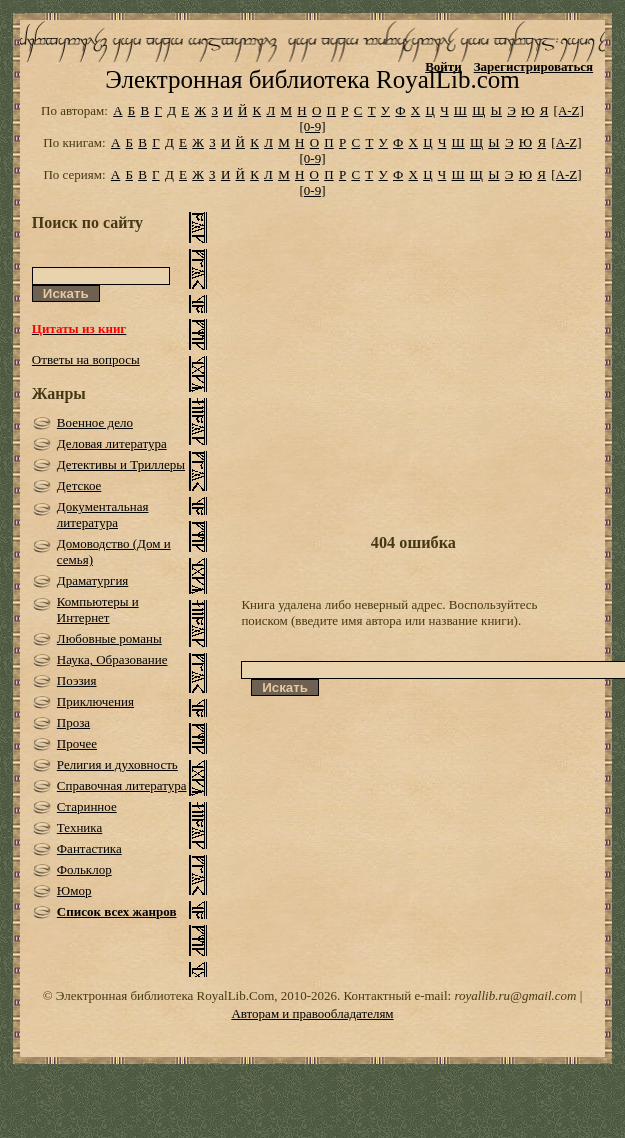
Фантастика (89, 848)
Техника (79, 827)
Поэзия (77, 680)
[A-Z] (569, 110)
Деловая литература (112, 443)
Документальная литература (103, 514)
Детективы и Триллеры (121, 464)
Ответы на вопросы (86, 359)
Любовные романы (109, 638)
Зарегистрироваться (533, 66)
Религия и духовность (117, 764)
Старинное (87, 806)
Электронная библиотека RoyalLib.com (312, 79)
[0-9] (313, 126)
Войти (443, 66)
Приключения (95, 701)
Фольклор (84, 869)
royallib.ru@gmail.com (515, 995)
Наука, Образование (112, 659)
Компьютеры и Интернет (98, 609)
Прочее (77, 743)
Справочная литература (122, 785)
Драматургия (93, 580)
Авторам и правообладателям (312, 1013)
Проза (73, 722)
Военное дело (95, 422)
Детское (79, 485)
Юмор (74, 890)
